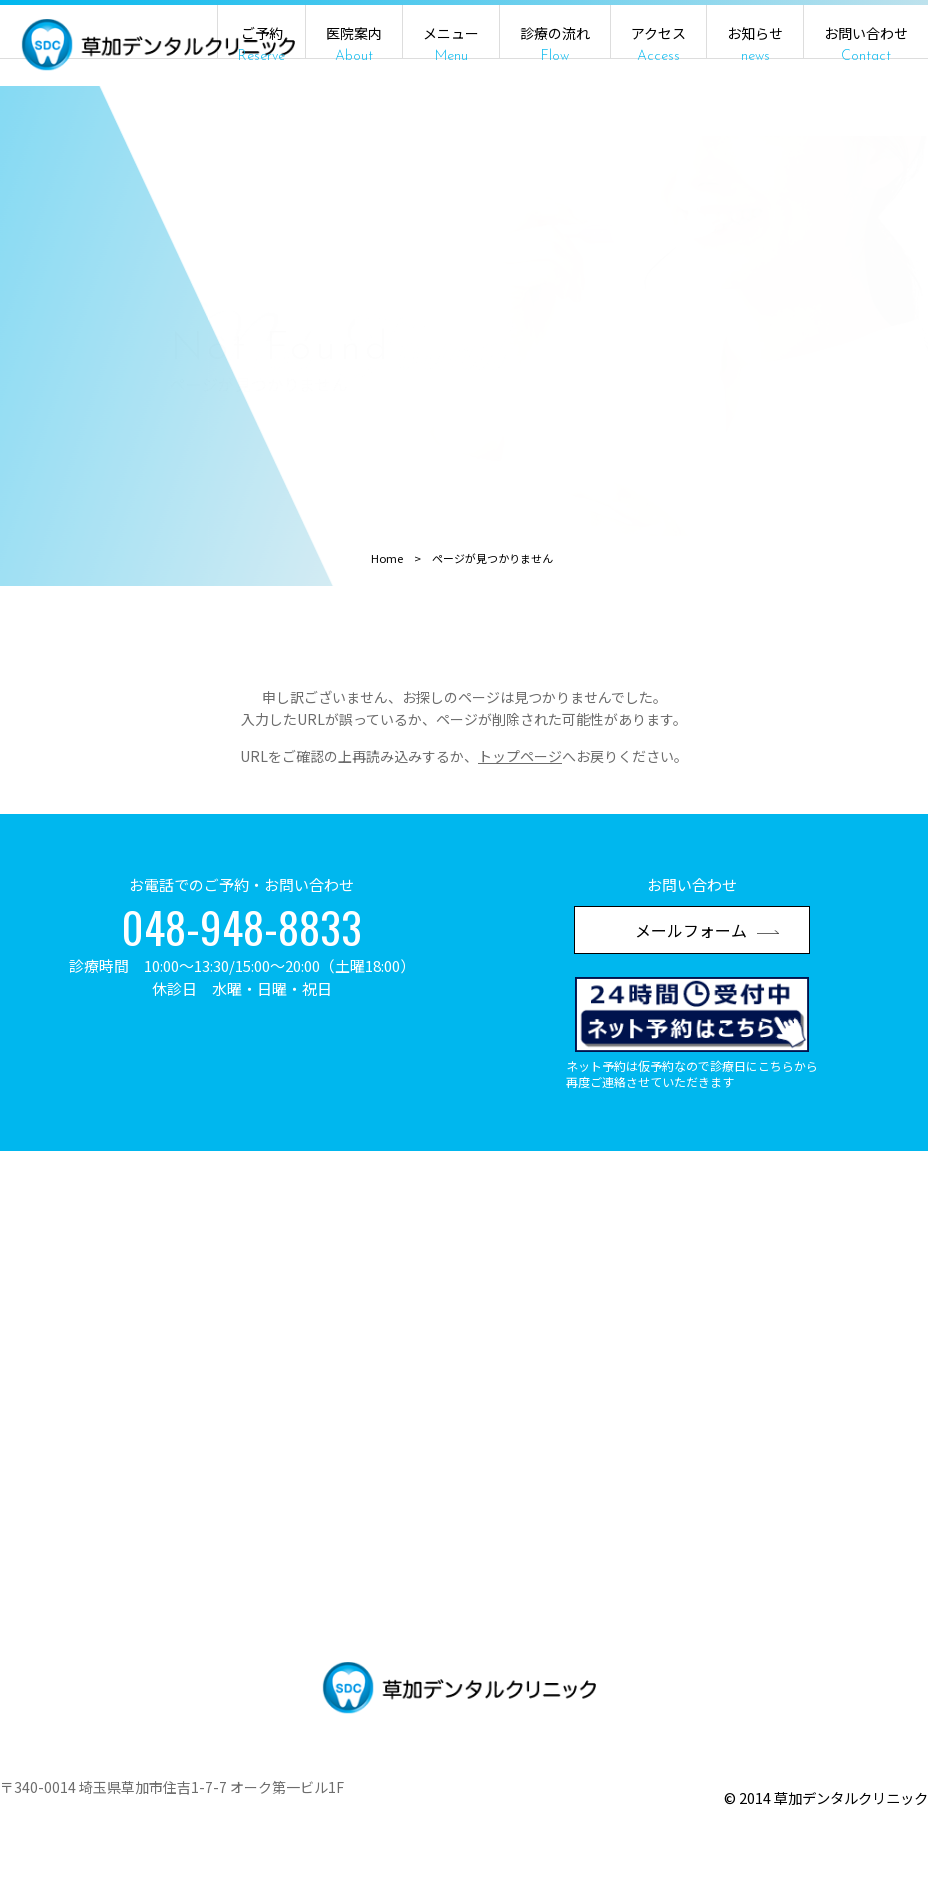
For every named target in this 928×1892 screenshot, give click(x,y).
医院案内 (354, 44)
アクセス (658, 44)
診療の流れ (555, 44)
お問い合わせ (866, 44)
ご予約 (261, 44)
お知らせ (755, 44)
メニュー (451, 44)
